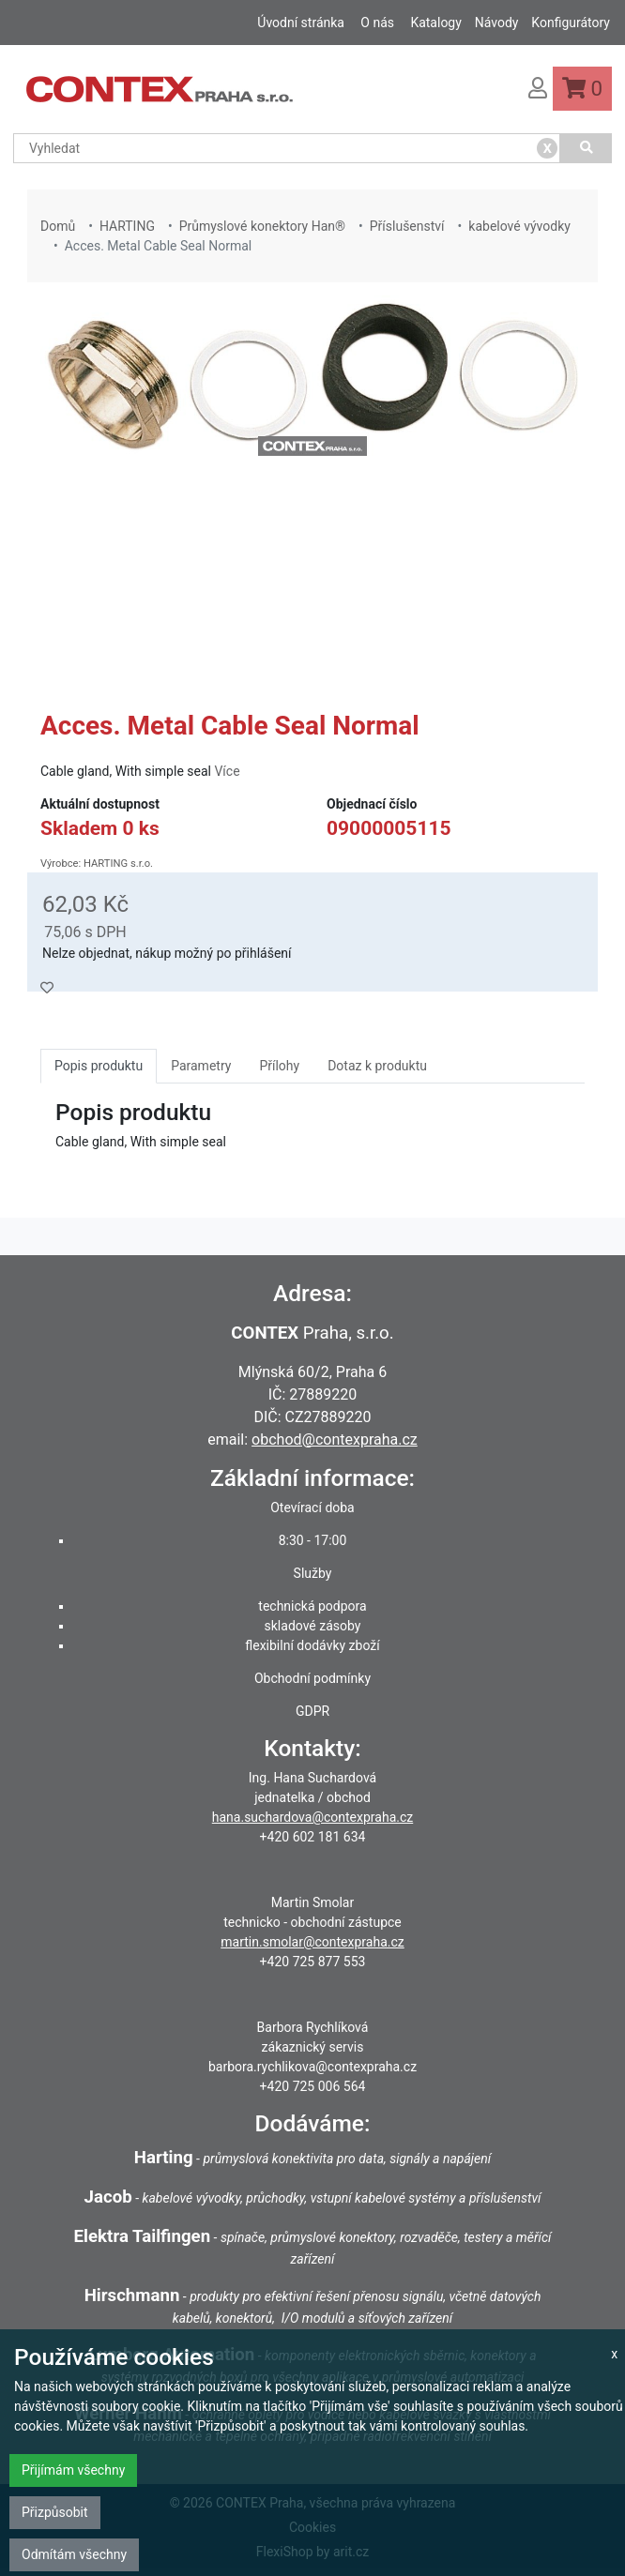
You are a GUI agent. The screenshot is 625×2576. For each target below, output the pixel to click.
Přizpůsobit (55, 2512)
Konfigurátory (570, 22)
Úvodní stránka (300, 22)
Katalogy (435, 22)
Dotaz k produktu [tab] (377, 1065)
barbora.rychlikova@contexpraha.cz (312, 2066)
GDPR (312, 1711)
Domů (57, 226)
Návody (497, 22)
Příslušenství (407, 226)
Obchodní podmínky (312, 1678)
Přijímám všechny (73, 2470)
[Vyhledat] (586, 148)
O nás (377, 22)
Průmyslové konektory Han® (262, 226)
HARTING (127, 226)
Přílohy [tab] (279, 1065)
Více (226, 771)
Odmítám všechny (74, 2554)
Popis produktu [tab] (98, 1065)
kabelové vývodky (519, 226)
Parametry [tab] (201, 1065)
